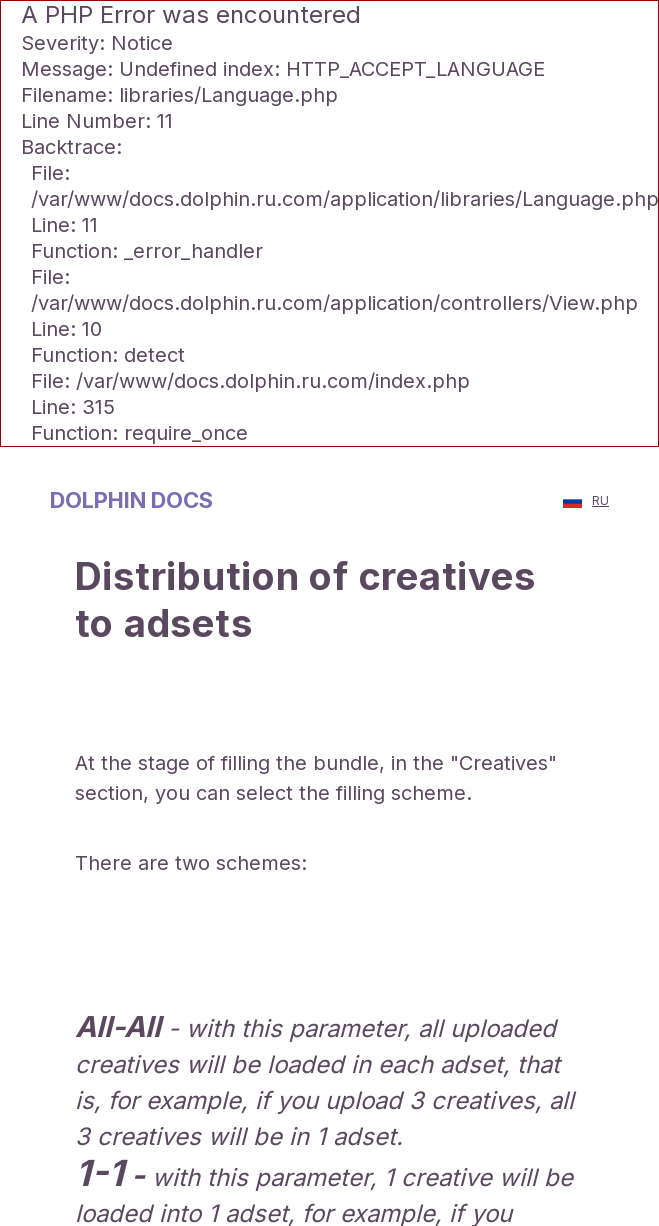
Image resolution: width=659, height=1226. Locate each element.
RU (586, 500)
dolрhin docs (131, 500)
